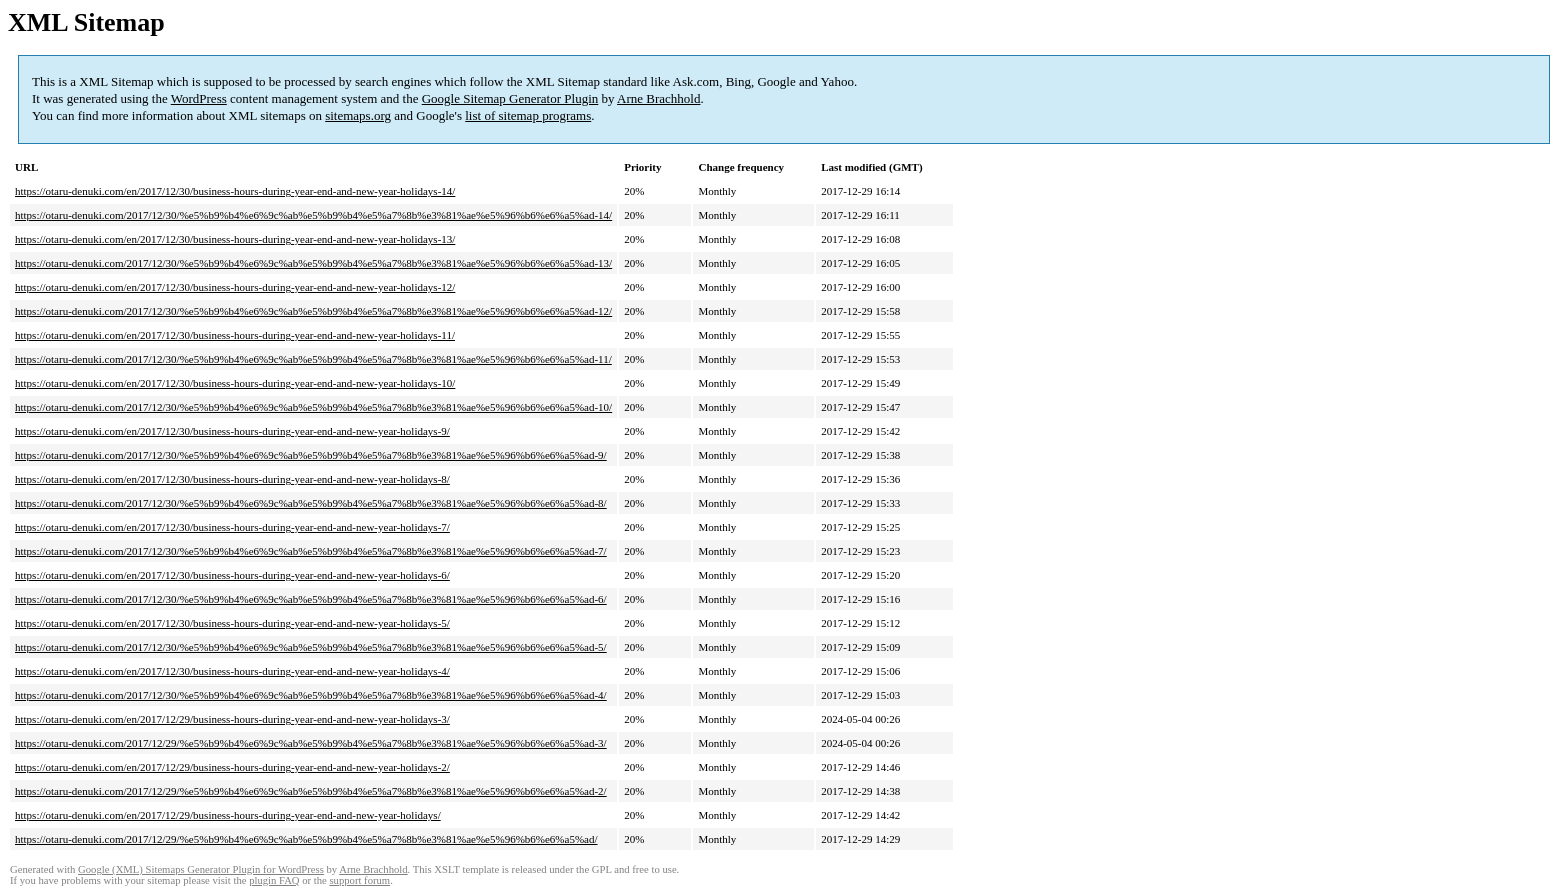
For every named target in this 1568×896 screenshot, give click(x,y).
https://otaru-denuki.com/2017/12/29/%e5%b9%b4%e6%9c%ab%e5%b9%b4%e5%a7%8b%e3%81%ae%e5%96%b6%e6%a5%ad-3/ (311, 743)
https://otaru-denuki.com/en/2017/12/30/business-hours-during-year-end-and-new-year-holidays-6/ (232, 575)
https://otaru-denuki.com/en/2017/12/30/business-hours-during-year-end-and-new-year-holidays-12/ (235, 287)
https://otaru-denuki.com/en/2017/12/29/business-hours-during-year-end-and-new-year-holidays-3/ (232, 719)
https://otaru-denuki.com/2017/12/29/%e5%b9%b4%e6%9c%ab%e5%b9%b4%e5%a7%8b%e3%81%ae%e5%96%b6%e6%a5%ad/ (306, 839)
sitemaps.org (358, 115)
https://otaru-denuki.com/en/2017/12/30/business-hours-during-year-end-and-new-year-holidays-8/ (232, 479)
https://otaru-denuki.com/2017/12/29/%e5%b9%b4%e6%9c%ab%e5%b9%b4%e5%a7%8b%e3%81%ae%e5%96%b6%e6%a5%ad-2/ (311, 791)
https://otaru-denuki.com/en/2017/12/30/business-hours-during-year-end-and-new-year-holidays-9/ (232, 431)
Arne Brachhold (658, 98)
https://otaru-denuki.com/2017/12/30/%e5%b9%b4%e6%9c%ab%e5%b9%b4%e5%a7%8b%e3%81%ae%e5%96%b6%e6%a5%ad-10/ (313, 407)
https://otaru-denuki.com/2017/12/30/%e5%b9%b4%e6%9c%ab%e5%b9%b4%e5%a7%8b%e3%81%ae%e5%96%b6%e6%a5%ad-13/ (313, 263)
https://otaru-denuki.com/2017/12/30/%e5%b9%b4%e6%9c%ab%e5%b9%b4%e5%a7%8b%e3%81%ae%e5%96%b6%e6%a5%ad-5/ (311, 647)
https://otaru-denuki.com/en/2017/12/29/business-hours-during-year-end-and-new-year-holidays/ (228, 815)
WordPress (199, 98)
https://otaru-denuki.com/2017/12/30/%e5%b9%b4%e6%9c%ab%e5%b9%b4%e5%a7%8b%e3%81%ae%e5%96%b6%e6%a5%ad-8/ (311, 503)
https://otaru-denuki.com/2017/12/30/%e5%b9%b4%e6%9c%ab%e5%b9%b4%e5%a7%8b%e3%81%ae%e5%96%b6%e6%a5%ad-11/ (313, 359)
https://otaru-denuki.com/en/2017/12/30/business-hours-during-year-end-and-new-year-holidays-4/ (232, 671)
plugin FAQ (274, 880)
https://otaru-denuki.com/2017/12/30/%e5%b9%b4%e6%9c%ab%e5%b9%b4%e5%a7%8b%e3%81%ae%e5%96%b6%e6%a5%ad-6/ (311, 599)
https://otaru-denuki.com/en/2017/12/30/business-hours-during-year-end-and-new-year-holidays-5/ (232, 623)
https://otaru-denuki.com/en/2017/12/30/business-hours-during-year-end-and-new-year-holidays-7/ (232, 527)
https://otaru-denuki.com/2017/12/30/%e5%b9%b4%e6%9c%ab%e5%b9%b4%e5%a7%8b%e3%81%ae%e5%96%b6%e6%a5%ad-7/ (311, 551)
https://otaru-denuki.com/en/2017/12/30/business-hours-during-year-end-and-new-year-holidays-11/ (235, 335)
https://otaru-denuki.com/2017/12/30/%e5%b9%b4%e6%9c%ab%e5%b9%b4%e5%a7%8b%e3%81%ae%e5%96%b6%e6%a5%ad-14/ (313, 215)
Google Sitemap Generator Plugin (510, 98)
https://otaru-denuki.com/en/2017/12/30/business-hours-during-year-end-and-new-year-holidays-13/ (235, 239)
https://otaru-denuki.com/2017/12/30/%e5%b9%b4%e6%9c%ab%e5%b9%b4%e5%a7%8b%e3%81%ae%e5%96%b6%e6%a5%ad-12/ (313, 311)
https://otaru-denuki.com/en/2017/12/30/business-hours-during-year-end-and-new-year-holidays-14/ (235, 191)
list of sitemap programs (528, 115)
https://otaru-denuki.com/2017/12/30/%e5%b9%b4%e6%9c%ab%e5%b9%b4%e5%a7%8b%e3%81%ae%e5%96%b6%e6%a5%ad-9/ (311, 455)
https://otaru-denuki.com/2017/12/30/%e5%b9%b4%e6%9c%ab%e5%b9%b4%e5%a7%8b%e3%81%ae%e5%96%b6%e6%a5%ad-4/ (311, 695)
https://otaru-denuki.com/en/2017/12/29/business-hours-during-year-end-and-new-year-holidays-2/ (232, 767)
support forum (359, 880)
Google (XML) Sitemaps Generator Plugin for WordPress (201, 869)
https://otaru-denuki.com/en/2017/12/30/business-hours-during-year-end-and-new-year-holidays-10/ (235, 383)
